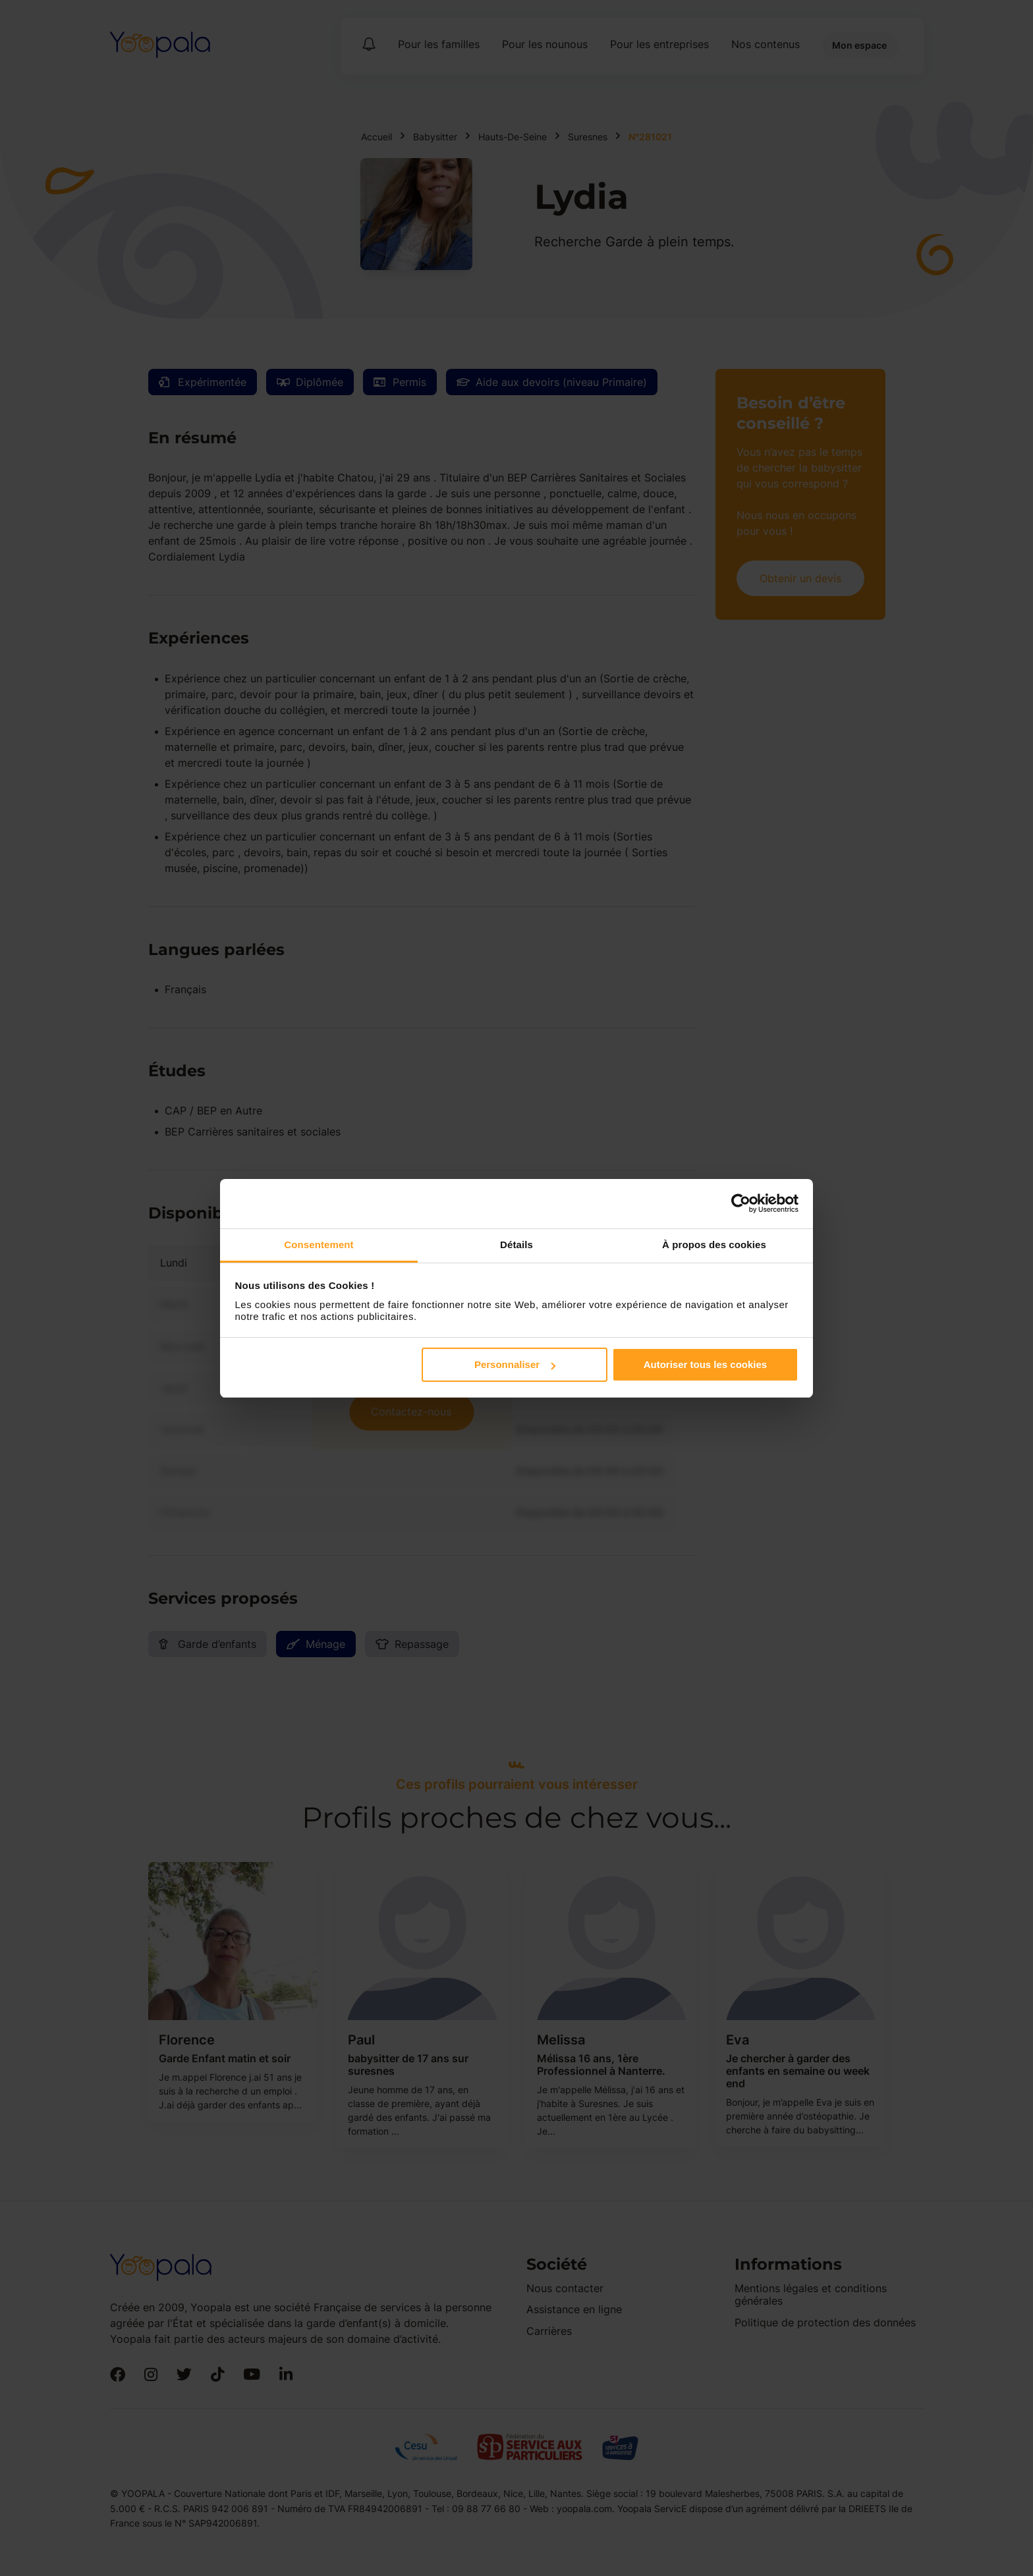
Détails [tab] (516, 1244)
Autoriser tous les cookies (706, 1364)
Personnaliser (514, 1364)
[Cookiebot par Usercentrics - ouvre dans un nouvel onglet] (740, 1203)
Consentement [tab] (318, 1244)
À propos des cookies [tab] (714, 1244)
